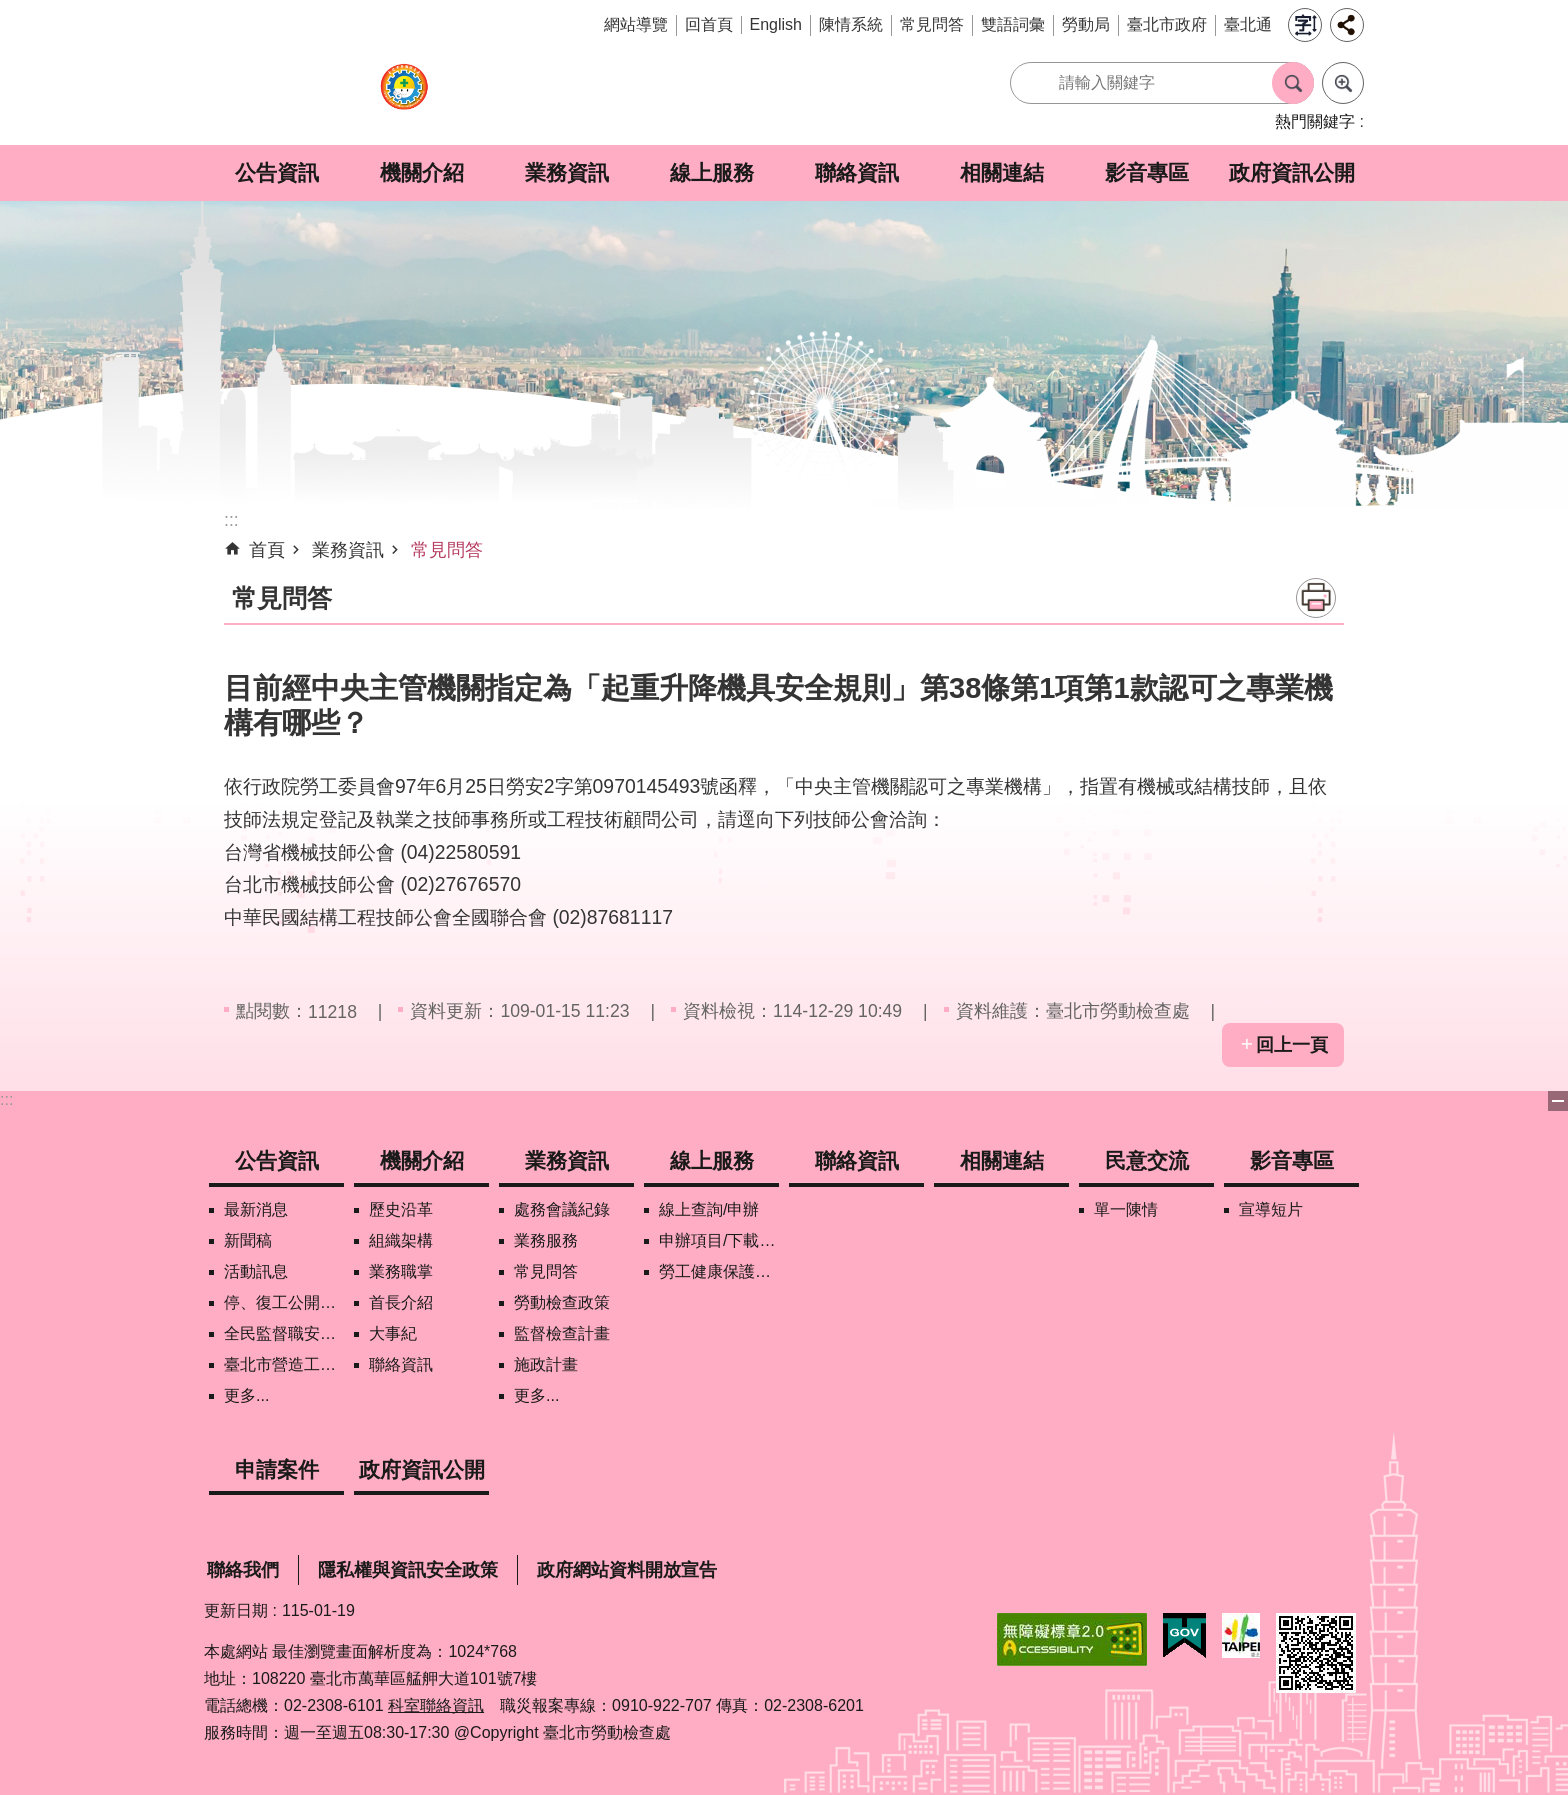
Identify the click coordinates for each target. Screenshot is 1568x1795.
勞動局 (1086, 24)
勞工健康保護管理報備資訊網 (719, 1271)
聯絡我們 (243, 1570)
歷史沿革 (401, 1209)
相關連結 (1002, 172)
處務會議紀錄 (562, 1209)
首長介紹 (401, 1302)
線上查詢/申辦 (709, 1209)
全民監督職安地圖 (284, 1333)
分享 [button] (1347, 25)
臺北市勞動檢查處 (404, 97)
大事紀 (393, 1333)
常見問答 (932, 24)
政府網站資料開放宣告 (627, 1570)
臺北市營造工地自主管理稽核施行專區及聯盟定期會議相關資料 (284, 1364)
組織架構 (401, 1240)
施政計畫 (546, 1364)
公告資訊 (277, 172)
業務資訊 (567, 172)
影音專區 (1147, 172)
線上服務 (712, 172)
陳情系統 (851, 24)
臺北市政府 (1167, 24)
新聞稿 (248, 1240)
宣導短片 (1271, 1209)
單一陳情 (1126, 1209)
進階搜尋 (1343, 83)
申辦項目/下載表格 (719, 1240)
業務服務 (546, 1240)
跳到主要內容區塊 (10, 10)
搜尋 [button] (1293, 83)
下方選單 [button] (1558, 1101)
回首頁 (709, 24)
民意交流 (1147, 1160)
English (776, 24)
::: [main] (231, 520)
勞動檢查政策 (562, 1302)
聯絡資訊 (857, 172)
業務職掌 (401, 1271)
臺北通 (1248, 24)
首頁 (267, 550)
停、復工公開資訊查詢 (284, 1302)
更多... (246, 1395)
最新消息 (256, 1209)
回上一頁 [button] (1292, 1045)
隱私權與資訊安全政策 (408, 1570)
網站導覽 (636, 24)
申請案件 (277, 1469)
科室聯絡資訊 (436, 1705)
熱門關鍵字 (1315, 121)
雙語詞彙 (1013, 24)
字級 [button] (1305, 25)
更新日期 (236, 1610)
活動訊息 (256, 1271)
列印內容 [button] (1316, 598)
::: (6, 1099)
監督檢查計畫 (562, 1333)
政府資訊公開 (1292, 172)
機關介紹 (422, 172)
